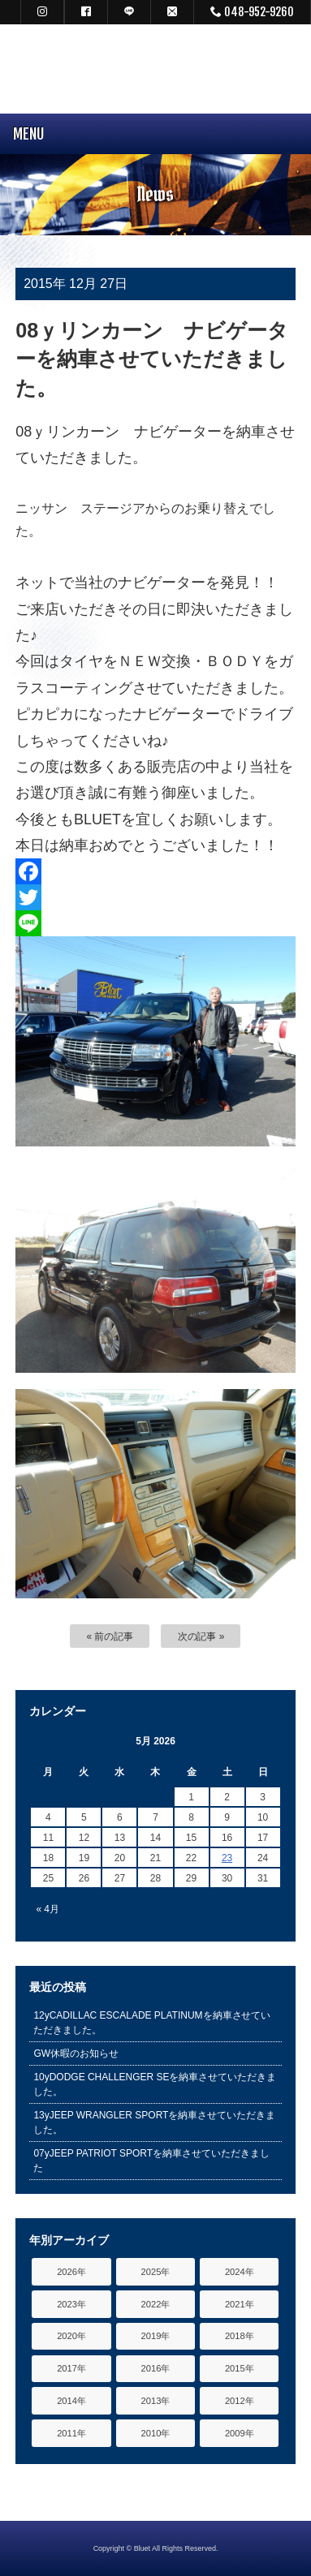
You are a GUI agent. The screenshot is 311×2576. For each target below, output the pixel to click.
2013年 (156, 2401)
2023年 (71, 2304)
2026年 (71, 2272)
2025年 (156, 2272)
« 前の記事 (110, 1636)
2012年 (239, 2401)
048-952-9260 (252, 12)
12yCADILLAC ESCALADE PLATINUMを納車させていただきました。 (151, 2023)
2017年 (71, 2368)
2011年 (71, 2433)
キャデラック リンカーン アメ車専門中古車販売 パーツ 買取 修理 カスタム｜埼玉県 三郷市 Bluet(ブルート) (155, 69)
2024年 (239, 2272)
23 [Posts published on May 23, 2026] (227, 1858)
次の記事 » (201, 1636)
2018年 (239, 2336)
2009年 (239, 2433)
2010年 (156, 2433)
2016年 (156, 2368)
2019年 (156, 2336)
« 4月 (47, 1909)
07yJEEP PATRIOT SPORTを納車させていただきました (151, 2161)
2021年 (239, 2304)
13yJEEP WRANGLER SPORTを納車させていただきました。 (154, 2122)
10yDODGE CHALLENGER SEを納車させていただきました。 (154, 2084)
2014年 (71, 2401)
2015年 (239, 2368)
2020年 (71, 2336)
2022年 (156, 2304)
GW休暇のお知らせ (76, 2053)
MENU (22, 134)
